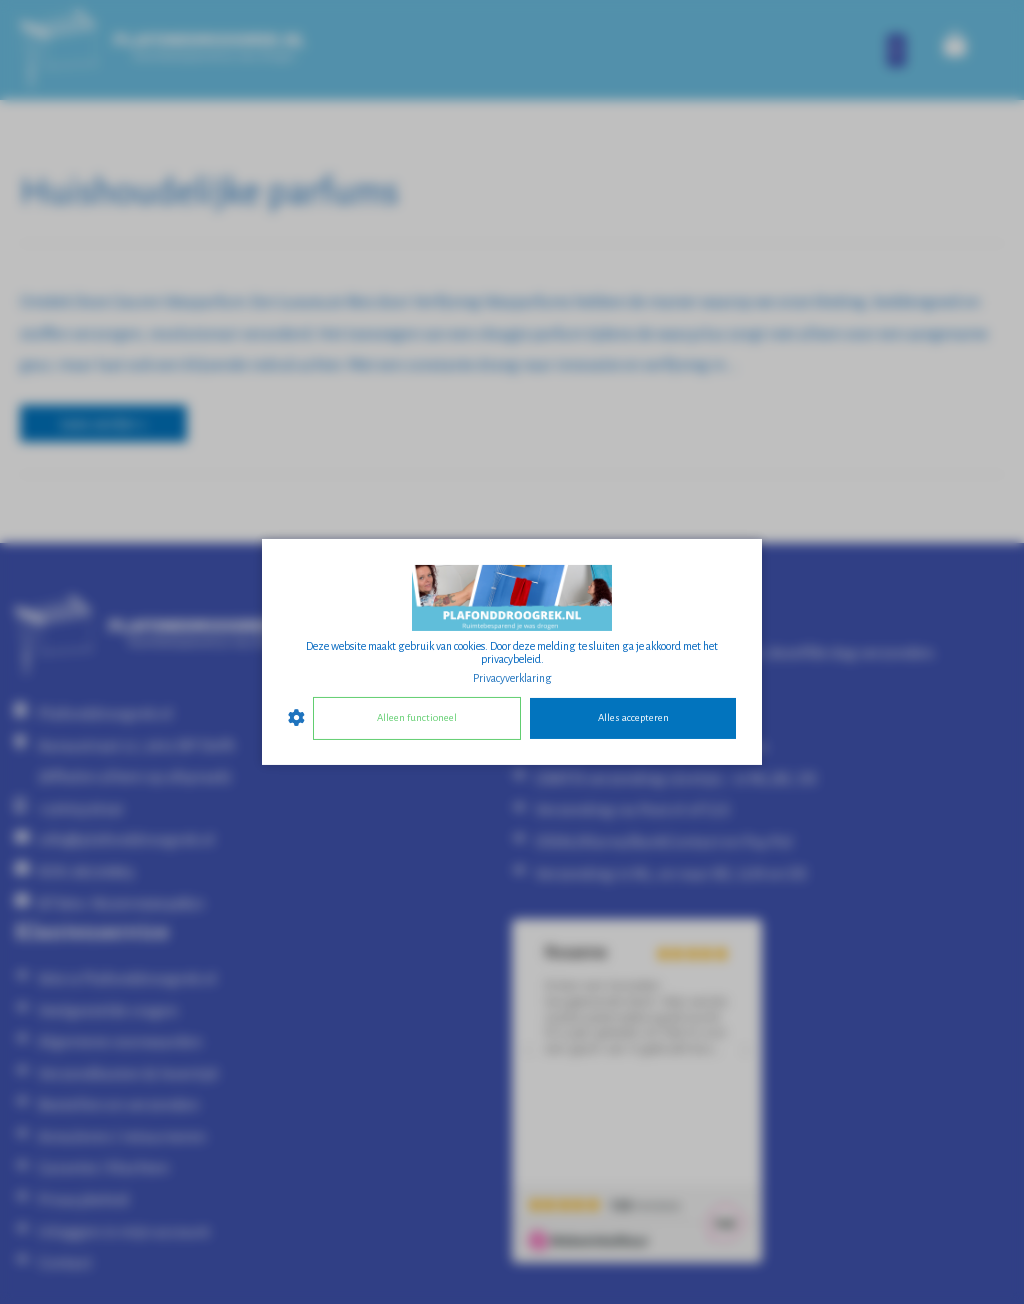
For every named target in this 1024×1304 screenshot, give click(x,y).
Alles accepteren (633, 717)
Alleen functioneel (417, 717)
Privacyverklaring (512, 678)
